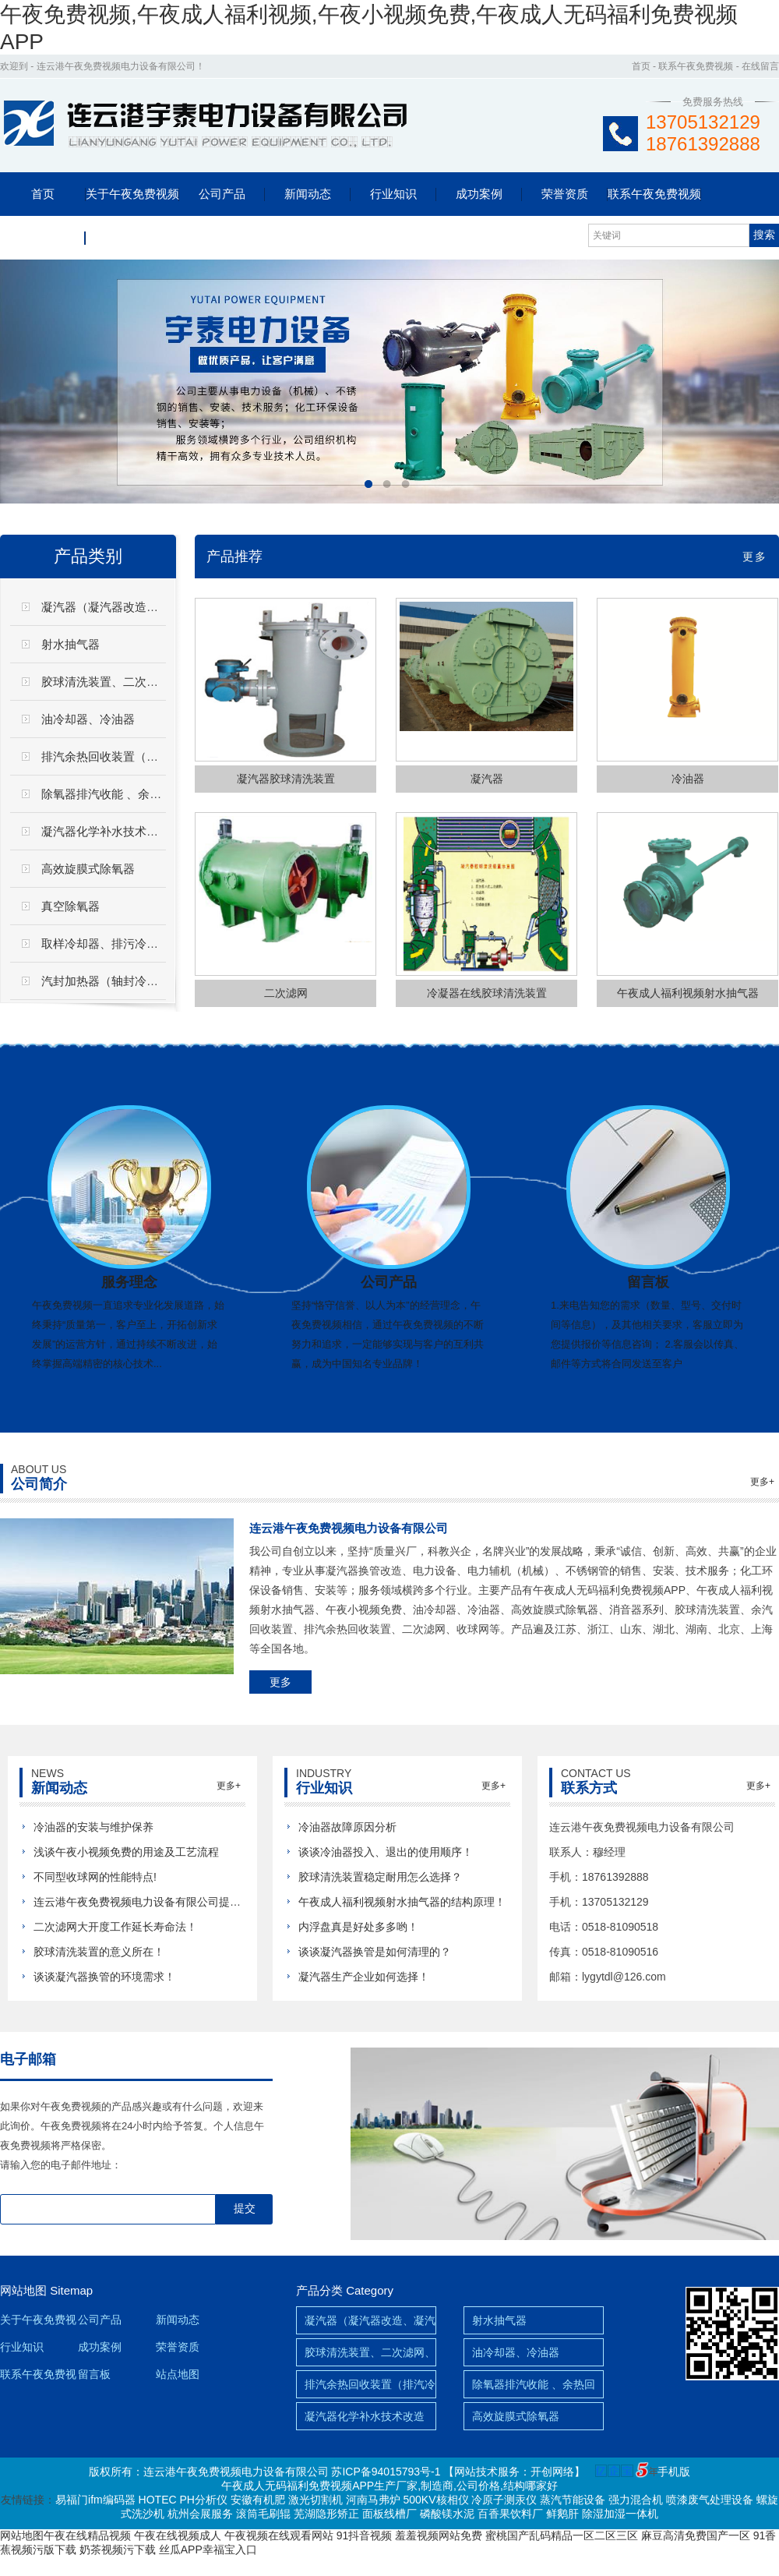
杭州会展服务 (200, 2513)
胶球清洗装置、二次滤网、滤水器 (129, 681)
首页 (641, 66)
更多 (754, 556)
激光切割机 (315, 2499)
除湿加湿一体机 (620, 2513)
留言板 (43, 237)
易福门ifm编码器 (95, 2499)
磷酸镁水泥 (447, 2513)
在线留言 (760, 66)
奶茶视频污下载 (117, 2549)
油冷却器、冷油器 (515, 2352)
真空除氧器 (70, 906)
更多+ (762, 1481)
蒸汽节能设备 (572, 2499)
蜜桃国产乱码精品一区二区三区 (561, 2535)
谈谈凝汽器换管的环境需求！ (104, 1976)
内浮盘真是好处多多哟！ (358, 1927)
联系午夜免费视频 (695, 66)
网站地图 (23, 2290)
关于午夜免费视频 (132, 193)
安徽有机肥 (258, 2499)
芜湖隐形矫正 (326, 2513)
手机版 (673, 2471)
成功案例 (479, 193)
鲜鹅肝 (562, 2513)
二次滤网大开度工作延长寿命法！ (115, 1927)
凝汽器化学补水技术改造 (105, 831)
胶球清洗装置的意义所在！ (98, 1951)
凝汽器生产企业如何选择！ (363, 1976)
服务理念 (129, 1282)
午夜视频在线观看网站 (278, 2535)
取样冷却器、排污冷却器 (105, 943)
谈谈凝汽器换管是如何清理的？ (374, 1951)
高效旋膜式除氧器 (88, 868)
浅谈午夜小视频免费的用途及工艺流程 (126, 1852)
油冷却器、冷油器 (88, 719)
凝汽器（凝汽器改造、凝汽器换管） (134, 606)
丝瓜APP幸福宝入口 (208, 2549)
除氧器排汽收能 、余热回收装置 (124, 793)
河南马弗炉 (373, 2499)
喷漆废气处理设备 (709, 2499)
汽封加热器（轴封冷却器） (111, 981)
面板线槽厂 (389, 2513)
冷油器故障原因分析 (347, 1827)
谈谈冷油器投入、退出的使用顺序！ (385, 1852)
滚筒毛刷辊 (263, 2513)
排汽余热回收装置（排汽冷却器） (129, 756)
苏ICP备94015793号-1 (385, 2471)
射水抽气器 (70, 644)
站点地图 (177, 2374)
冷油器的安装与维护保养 (93, 1827)
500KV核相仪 (435, 2499)
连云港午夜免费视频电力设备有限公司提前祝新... (152, 1902)
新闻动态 (307, 193)
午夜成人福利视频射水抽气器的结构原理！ (402, 1902)
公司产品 (222, 193)
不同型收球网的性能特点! (95, 1877)
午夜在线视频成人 (177, 2535)
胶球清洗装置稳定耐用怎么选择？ (380, 1877)
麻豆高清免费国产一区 (695, 2535)
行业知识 (393, 193)
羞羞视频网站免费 (438, 2535)
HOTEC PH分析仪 (183, 2499)
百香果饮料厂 (510, 2513)
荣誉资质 (564, 193)
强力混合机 (635, 2499)
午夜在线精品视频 (87, 2535)
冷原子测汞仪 (504, 2499)
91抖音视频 (365, 2535)
